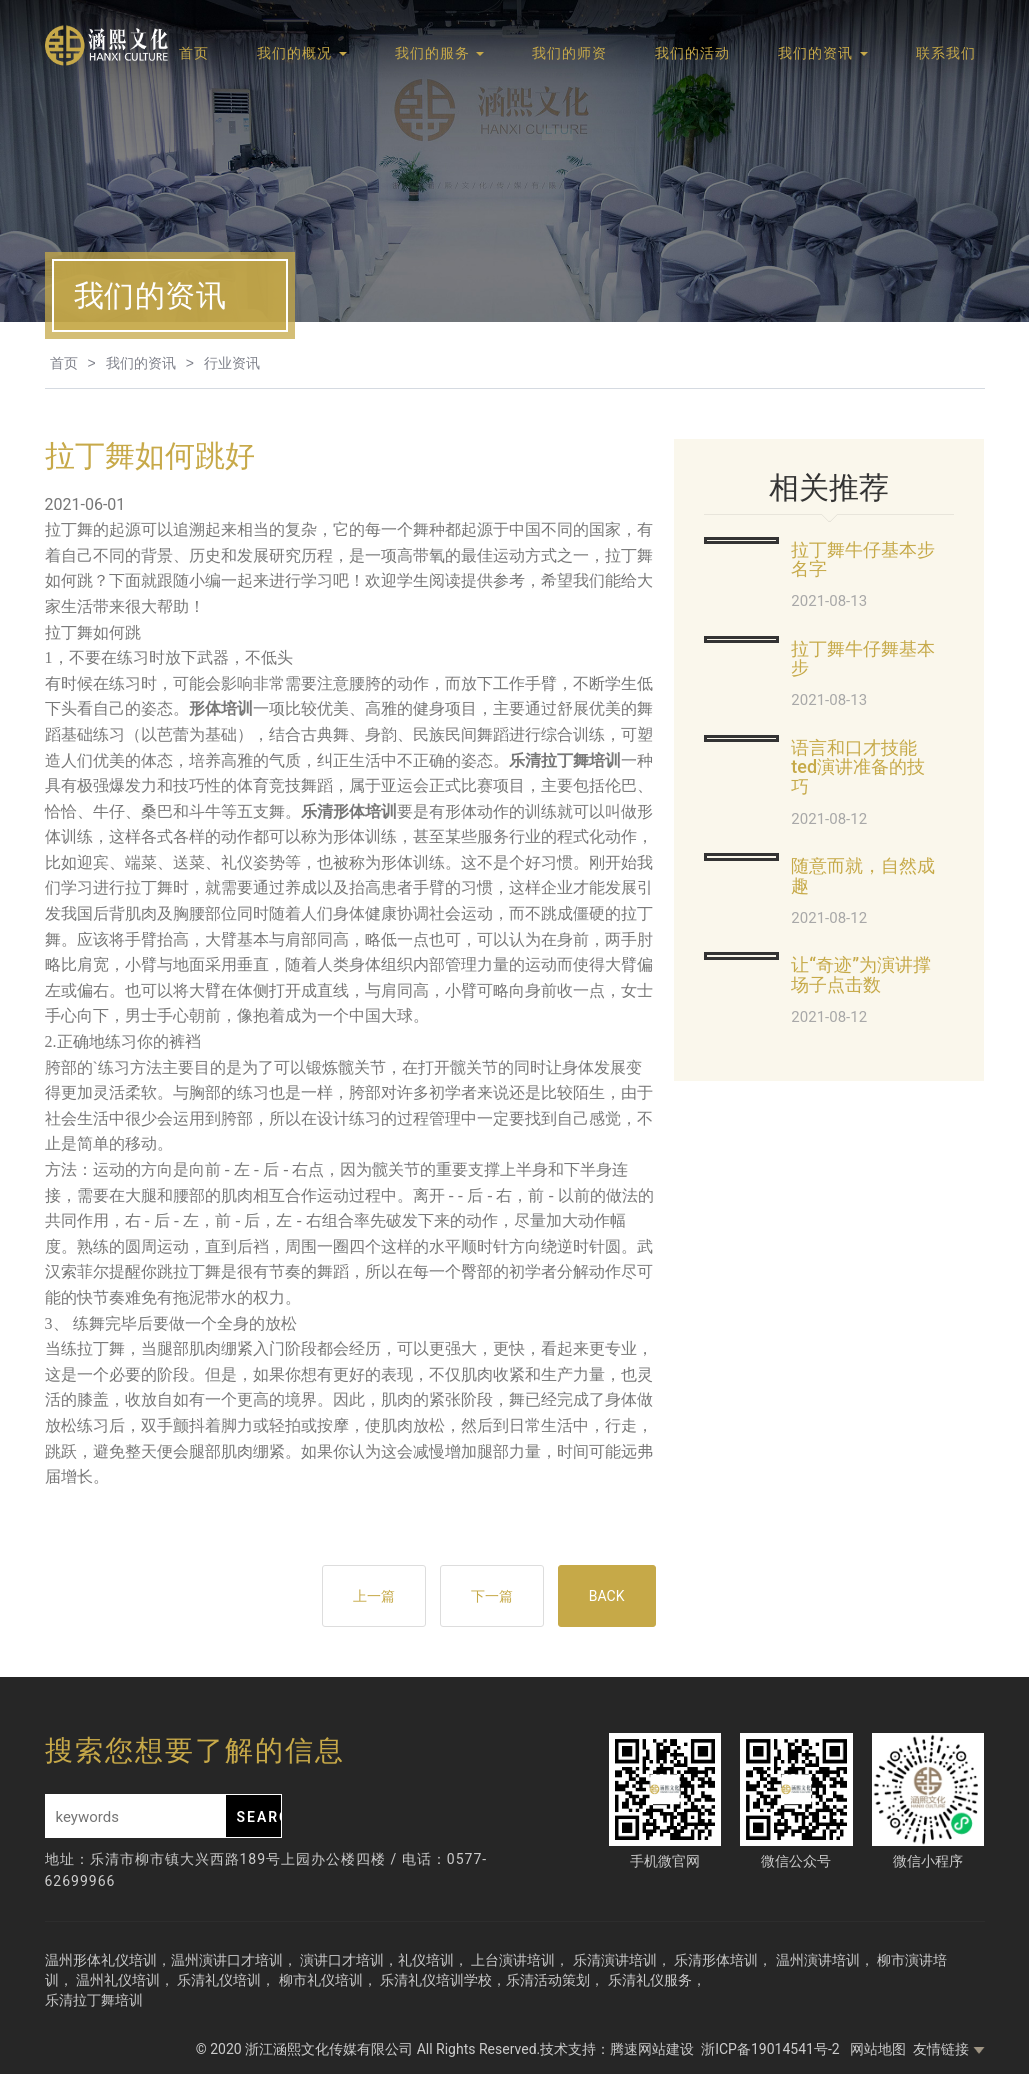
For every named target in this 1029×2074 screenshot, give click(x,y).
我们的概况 (301, 53)
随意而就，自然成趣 (863, 875)
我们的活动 (692, 53)
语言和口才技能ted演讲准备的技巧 (858, 767)
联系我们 (946, 53)
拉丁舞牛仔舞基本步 (863, 658)
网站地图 (878, 2049)
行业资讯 (232, 363)
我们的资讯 (822, 53)
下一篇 (492, 1596)
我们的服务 (439, 53)
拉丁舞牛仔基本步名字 (863, 559)
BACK (607, 1596)
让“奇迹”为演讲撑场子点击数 (861, 974)
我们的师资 (569, 53)
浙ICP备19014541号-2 (772, 2049)
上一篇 (374, 1596)
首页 (194, 53)
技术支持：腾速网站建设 (617, 2049)
